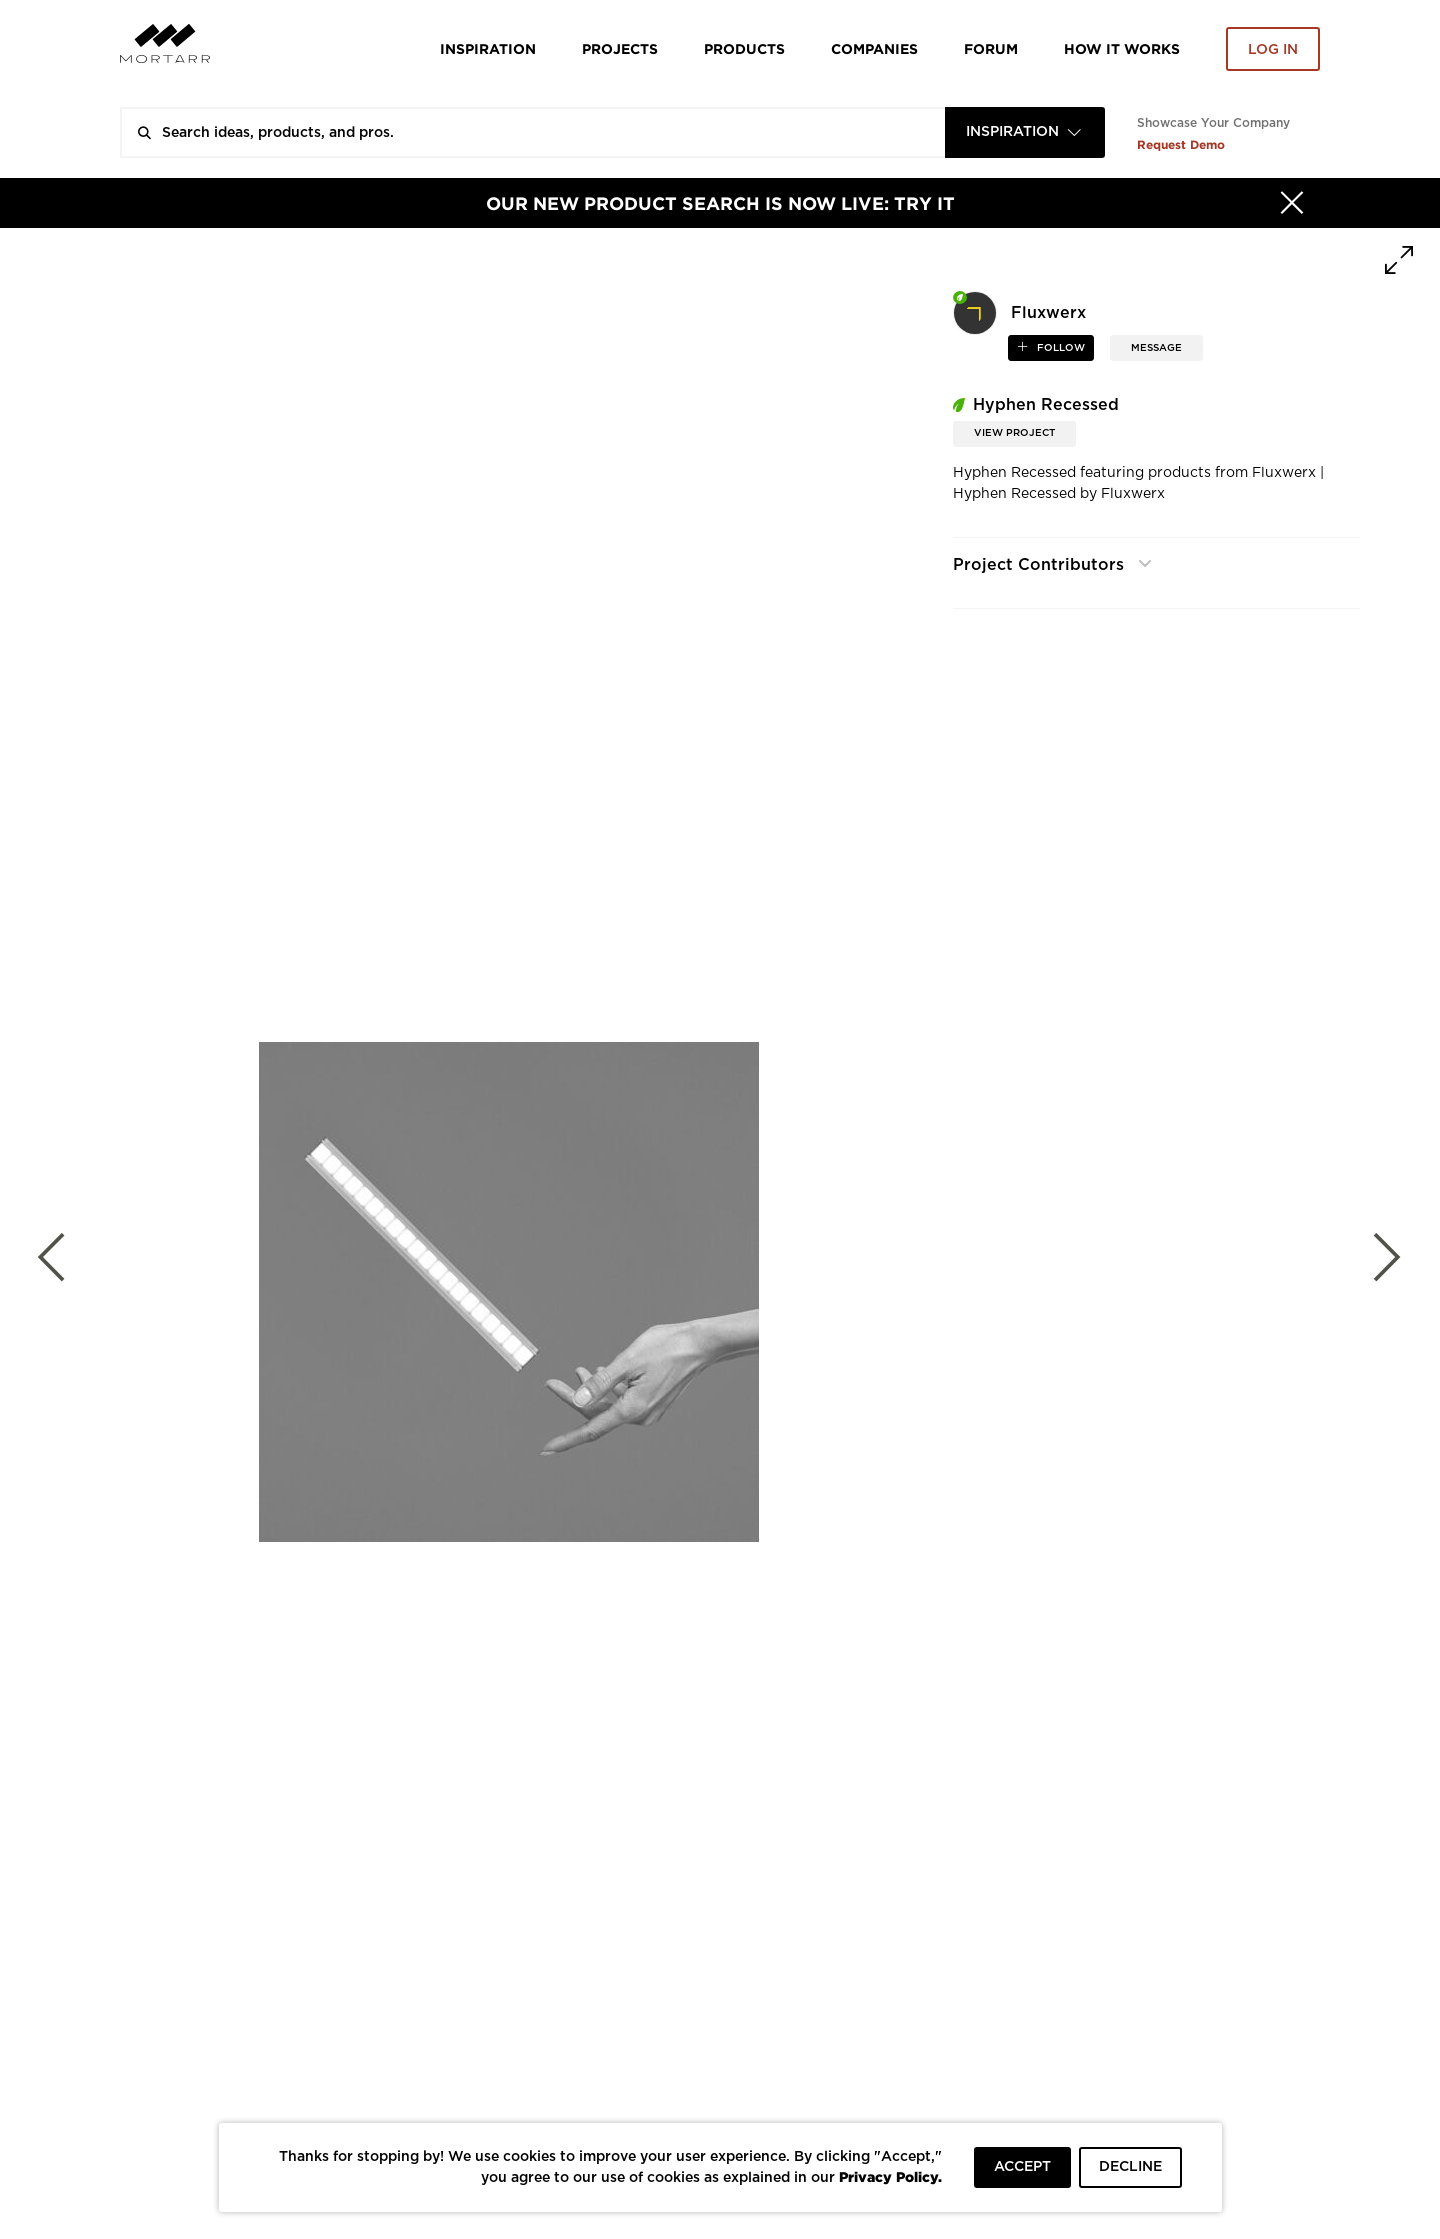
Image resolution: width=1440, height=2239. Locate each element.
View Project (1014, 433)
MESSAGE (1156, 348)
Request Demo (1181, 144)
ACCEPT (1022, 2167)
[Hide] (1292, 203)
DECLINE (1130, 2167)
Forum (991, 48)
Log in (1273, 50)
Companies (874, 48)
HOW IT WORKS (1122, 48)
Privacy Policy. (890, 2176)
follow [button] (1059, 348)
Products (744, 48)
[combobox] (1025, 132)
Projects (620, 48)
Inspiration (488, 48)
